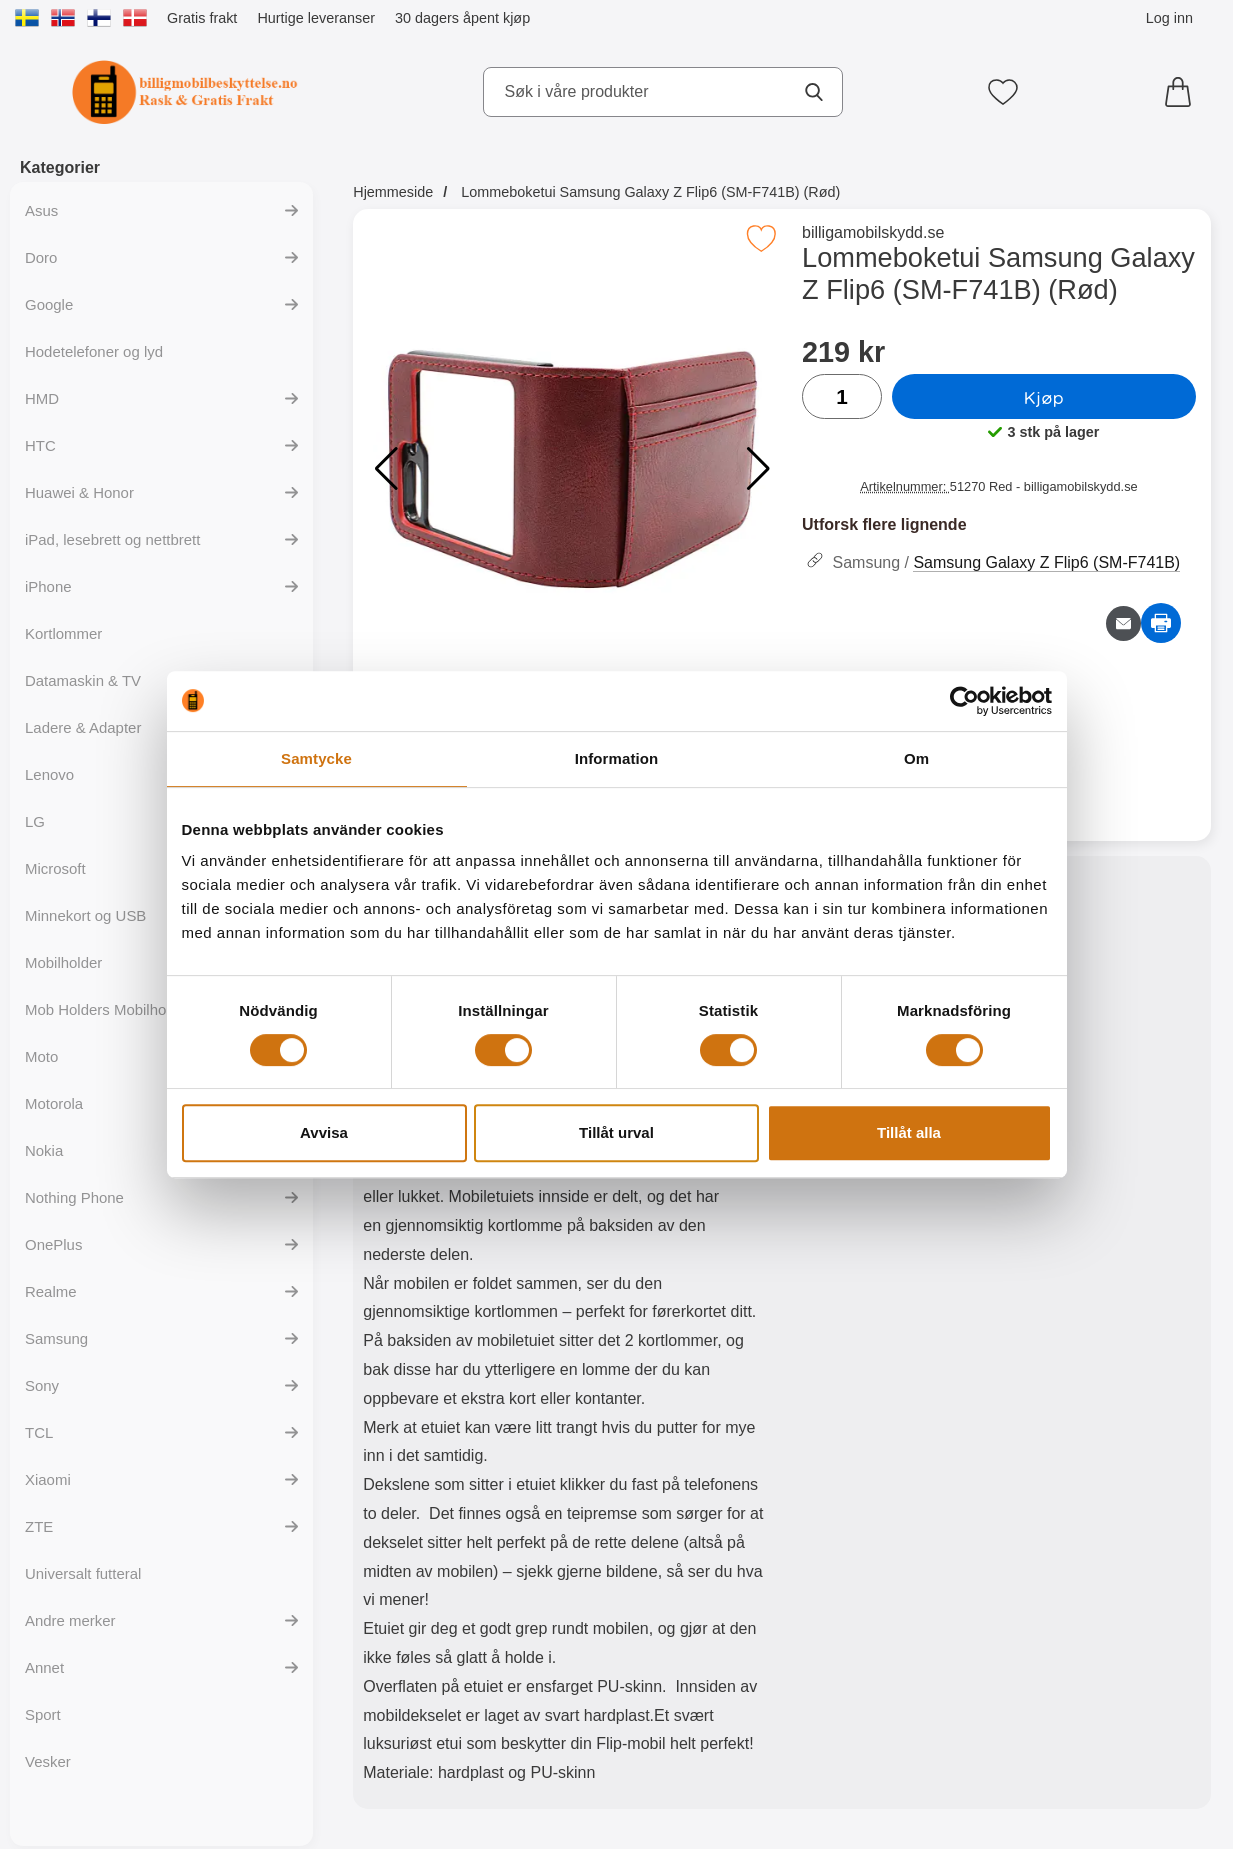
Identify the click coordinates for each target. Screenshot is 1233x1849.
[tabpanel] (567, 1337)
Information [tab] (617, 758)
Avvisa (324, 1132)
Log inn (1169, 18)
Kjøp (1044, 397)
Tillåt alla (909, 1132)
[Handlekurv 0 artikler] (1183, 92)
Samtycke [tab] (316, 758)
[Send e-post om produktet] (1123, 623)
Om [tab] (916, 758)
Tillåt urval (616, 1132)
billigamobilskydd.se (873, 232)
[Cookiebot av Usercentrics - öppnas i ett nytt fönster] (964, 701)
